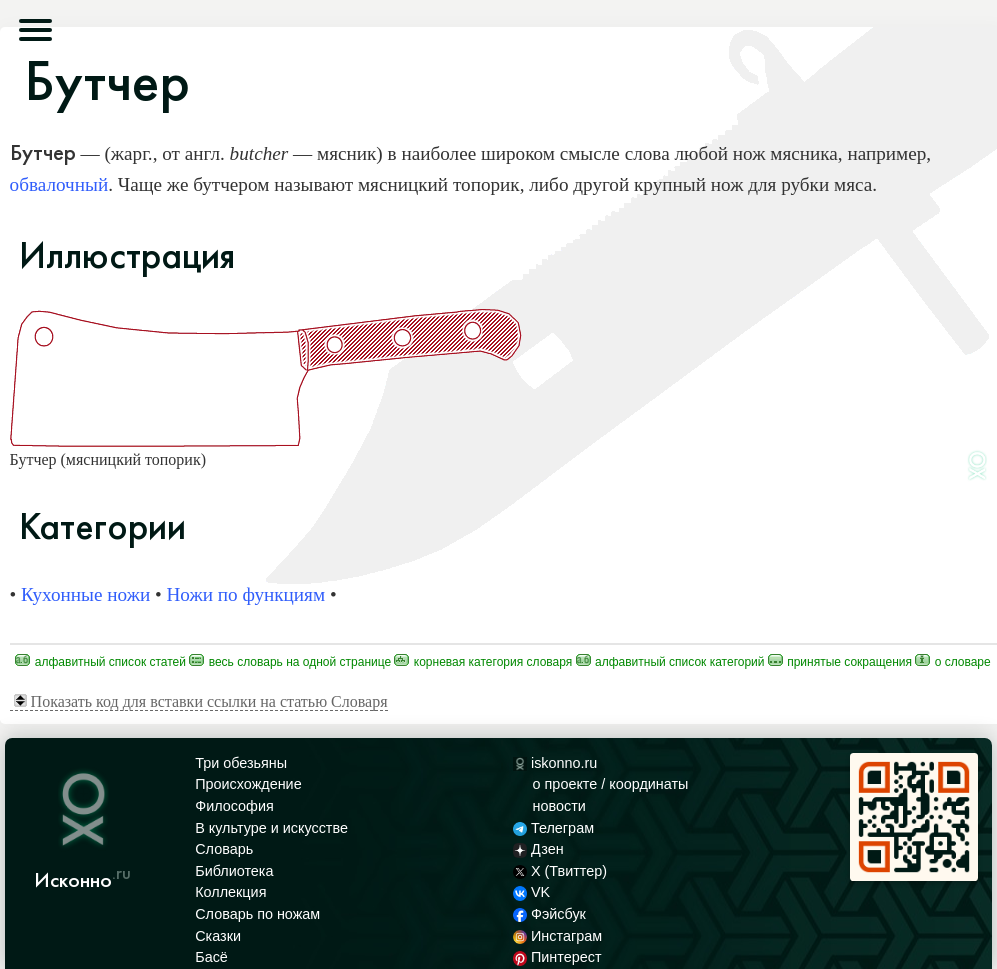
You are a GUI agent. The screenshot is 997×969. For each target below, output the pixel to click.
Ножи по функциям (245, 594)
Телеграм (553, 828)
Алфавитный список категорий (670, 662)
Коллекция (230, 892)
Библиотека (234, 871)
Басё (211, 957)
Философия (234, 806)
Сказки (218, 936)
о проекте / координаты (611, 784)
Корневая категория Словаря (483, 662)
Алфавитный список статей (100, 662)
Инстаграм (557, 936)
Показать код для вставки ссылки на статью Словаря (201, 701)
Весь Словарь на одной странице (290, 662)
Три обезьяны (241, 763)
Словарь (224, 849)
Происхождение (248, 784)
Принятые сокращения (840, 662)
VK (532, 892)
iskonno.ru (555, 763)
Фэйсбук (549, 914)
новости (559, 806)
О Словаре (952, 662)
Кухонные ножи (85, 594)
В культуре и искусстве (271, 828)
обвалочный (59, 184)
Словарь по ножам (257, 914)
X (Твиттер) (560, 871)
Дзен (538, 849)
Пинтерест (557, 957)
